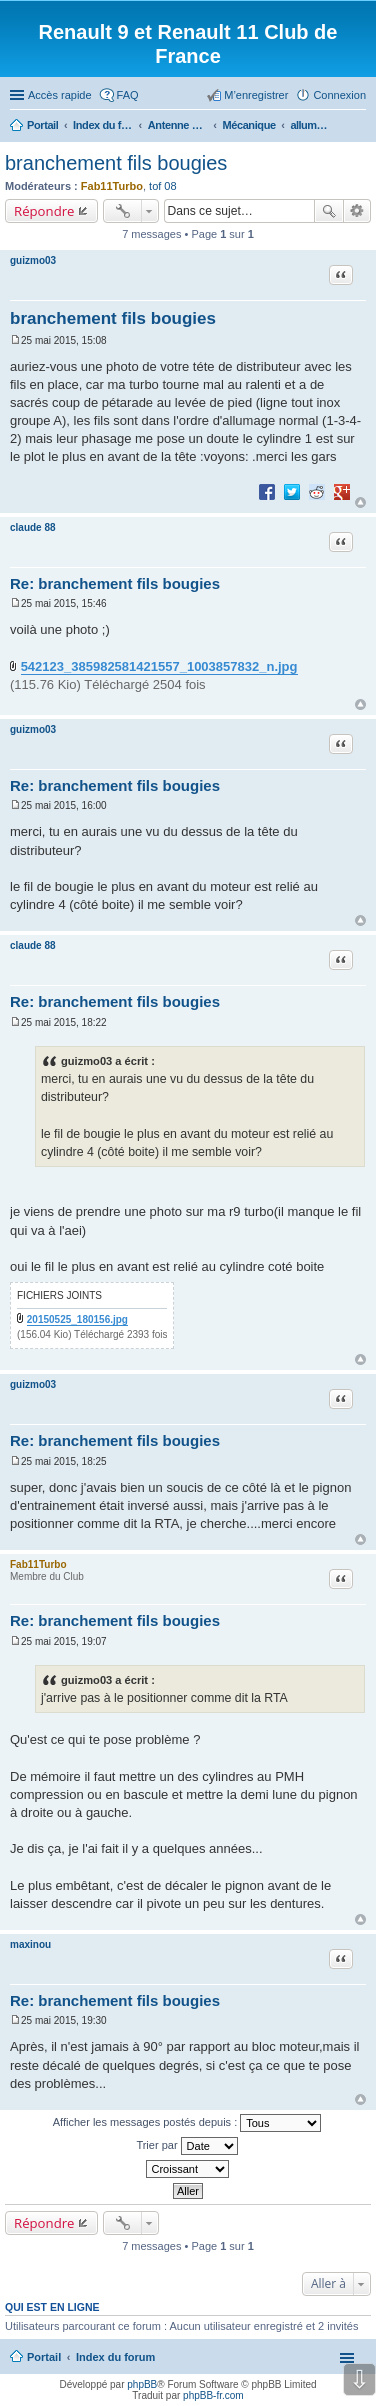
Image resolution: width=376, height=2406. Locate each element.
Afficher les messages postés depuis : (187, 2123)
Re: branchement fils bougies (115, 583)
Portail (42, 125)
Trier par (186, 2146)
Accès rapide (60, 95)
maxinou (30, 1944)
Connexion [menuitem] (339, 95)
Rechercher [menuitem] (358, 127)
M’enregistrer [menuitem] (256, 95)
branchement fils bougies (116, 163)
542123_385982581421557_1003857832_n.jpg (159, 666)
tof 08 (163, 186)
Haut (360, 502)
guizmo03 (33, 260)
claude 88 (33, 527)
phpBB (142, 2384)
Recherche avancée (357, 211)
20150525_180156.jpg (77, 1319)
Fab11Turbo (112, 186)
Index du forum (115, 2357)
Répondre (44, 211)
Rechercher (329, 211)
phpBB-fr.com (213, 2395)
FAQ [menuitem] (128, 95)
